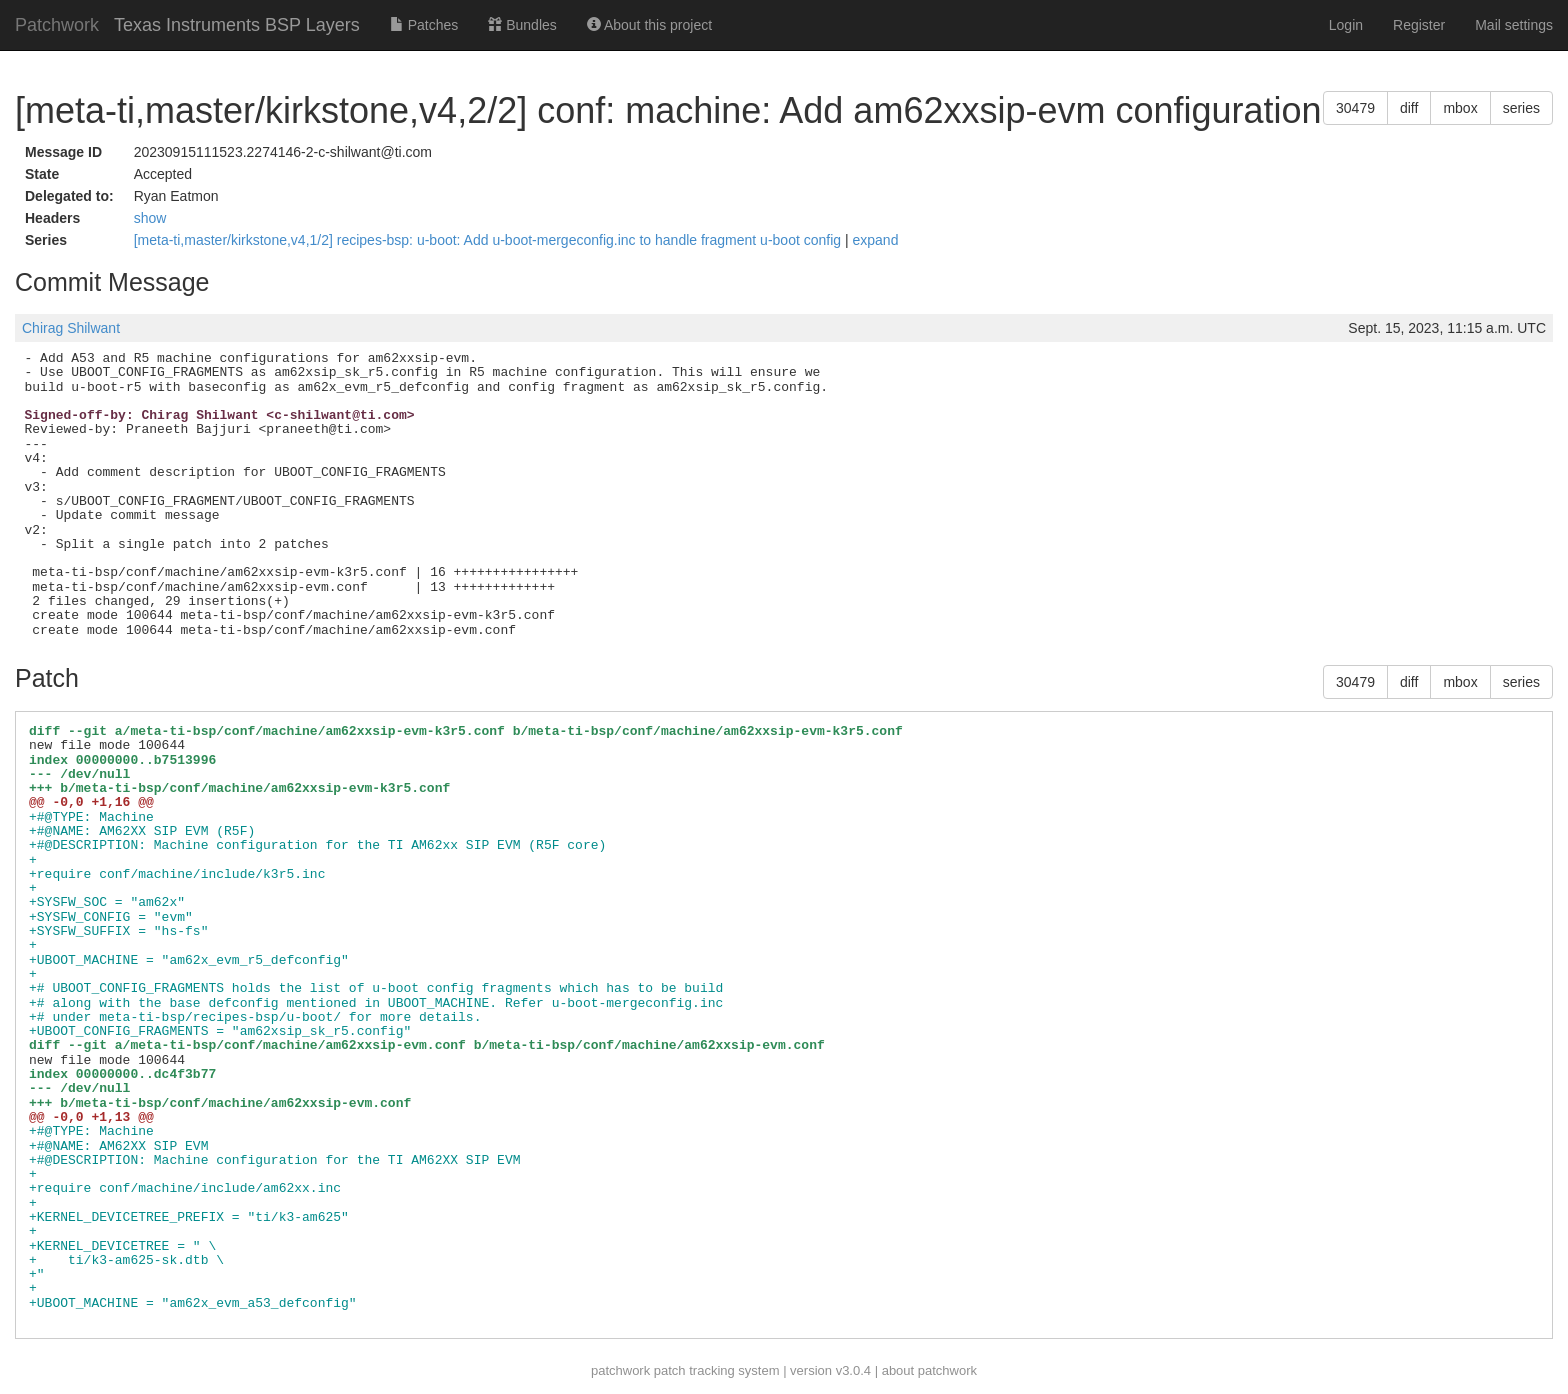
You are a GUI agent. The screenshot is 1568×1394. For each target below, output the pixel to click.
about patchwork (929, 1370)
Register (1419, 25)
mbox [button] (1460, 108)
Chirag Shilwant (71, 328)
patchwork (620, 1370)
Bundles (522, 25)
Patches (424, 25)
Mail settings (1514, 25)
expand (875, 240)
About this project (649, 25)
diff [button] (1409, 108)
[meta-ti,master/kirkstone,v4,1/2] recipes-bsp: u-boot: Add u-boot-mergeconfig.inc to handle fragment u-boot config (489, 240)
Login (1346, 25)
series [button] (1521, 108)
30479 (1355, 108)
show (150, 218)
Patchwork (57, 25)
